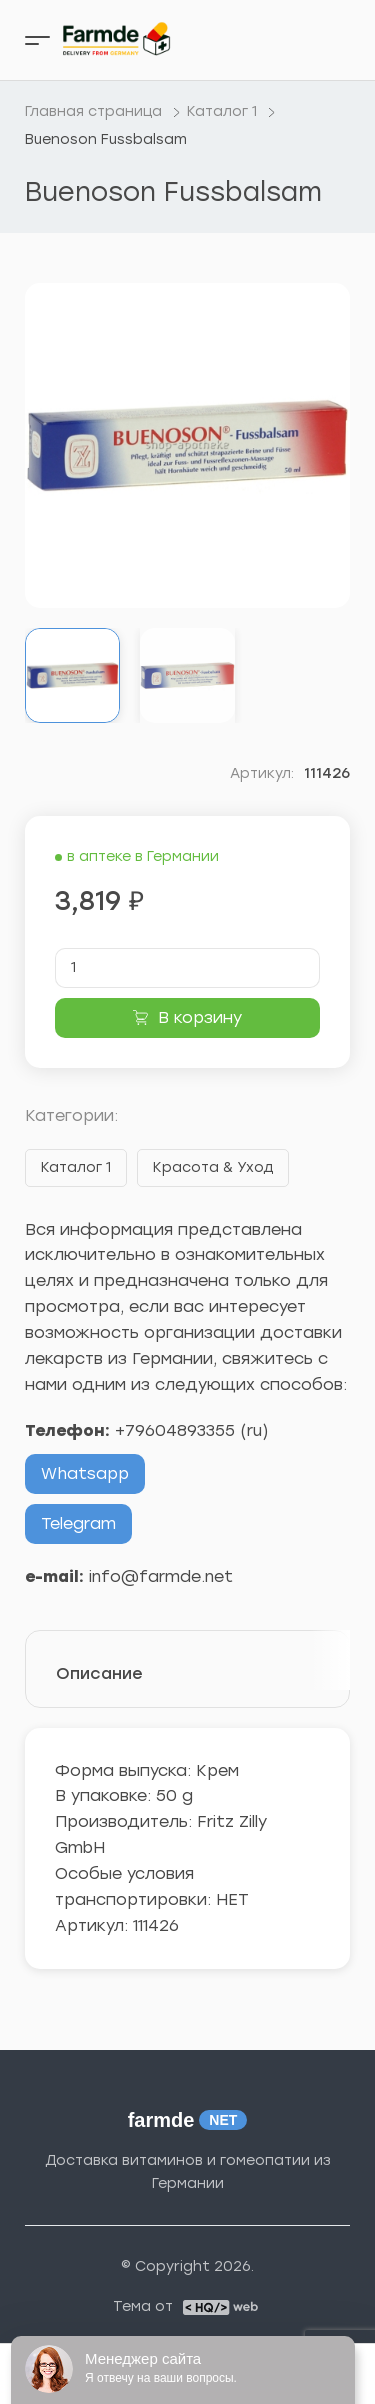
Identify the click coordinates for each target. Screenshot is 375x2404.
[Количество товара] (187, 968)
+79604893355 (175, 1430)
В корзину (200, 1017)
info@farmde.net (161, 1576)
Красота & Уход (213, 1167)
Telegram (78, 1523)
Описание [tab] (99, 1673)
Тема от (143, 2307)
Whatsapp (85, 1473)
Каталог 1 (76, 1167)
